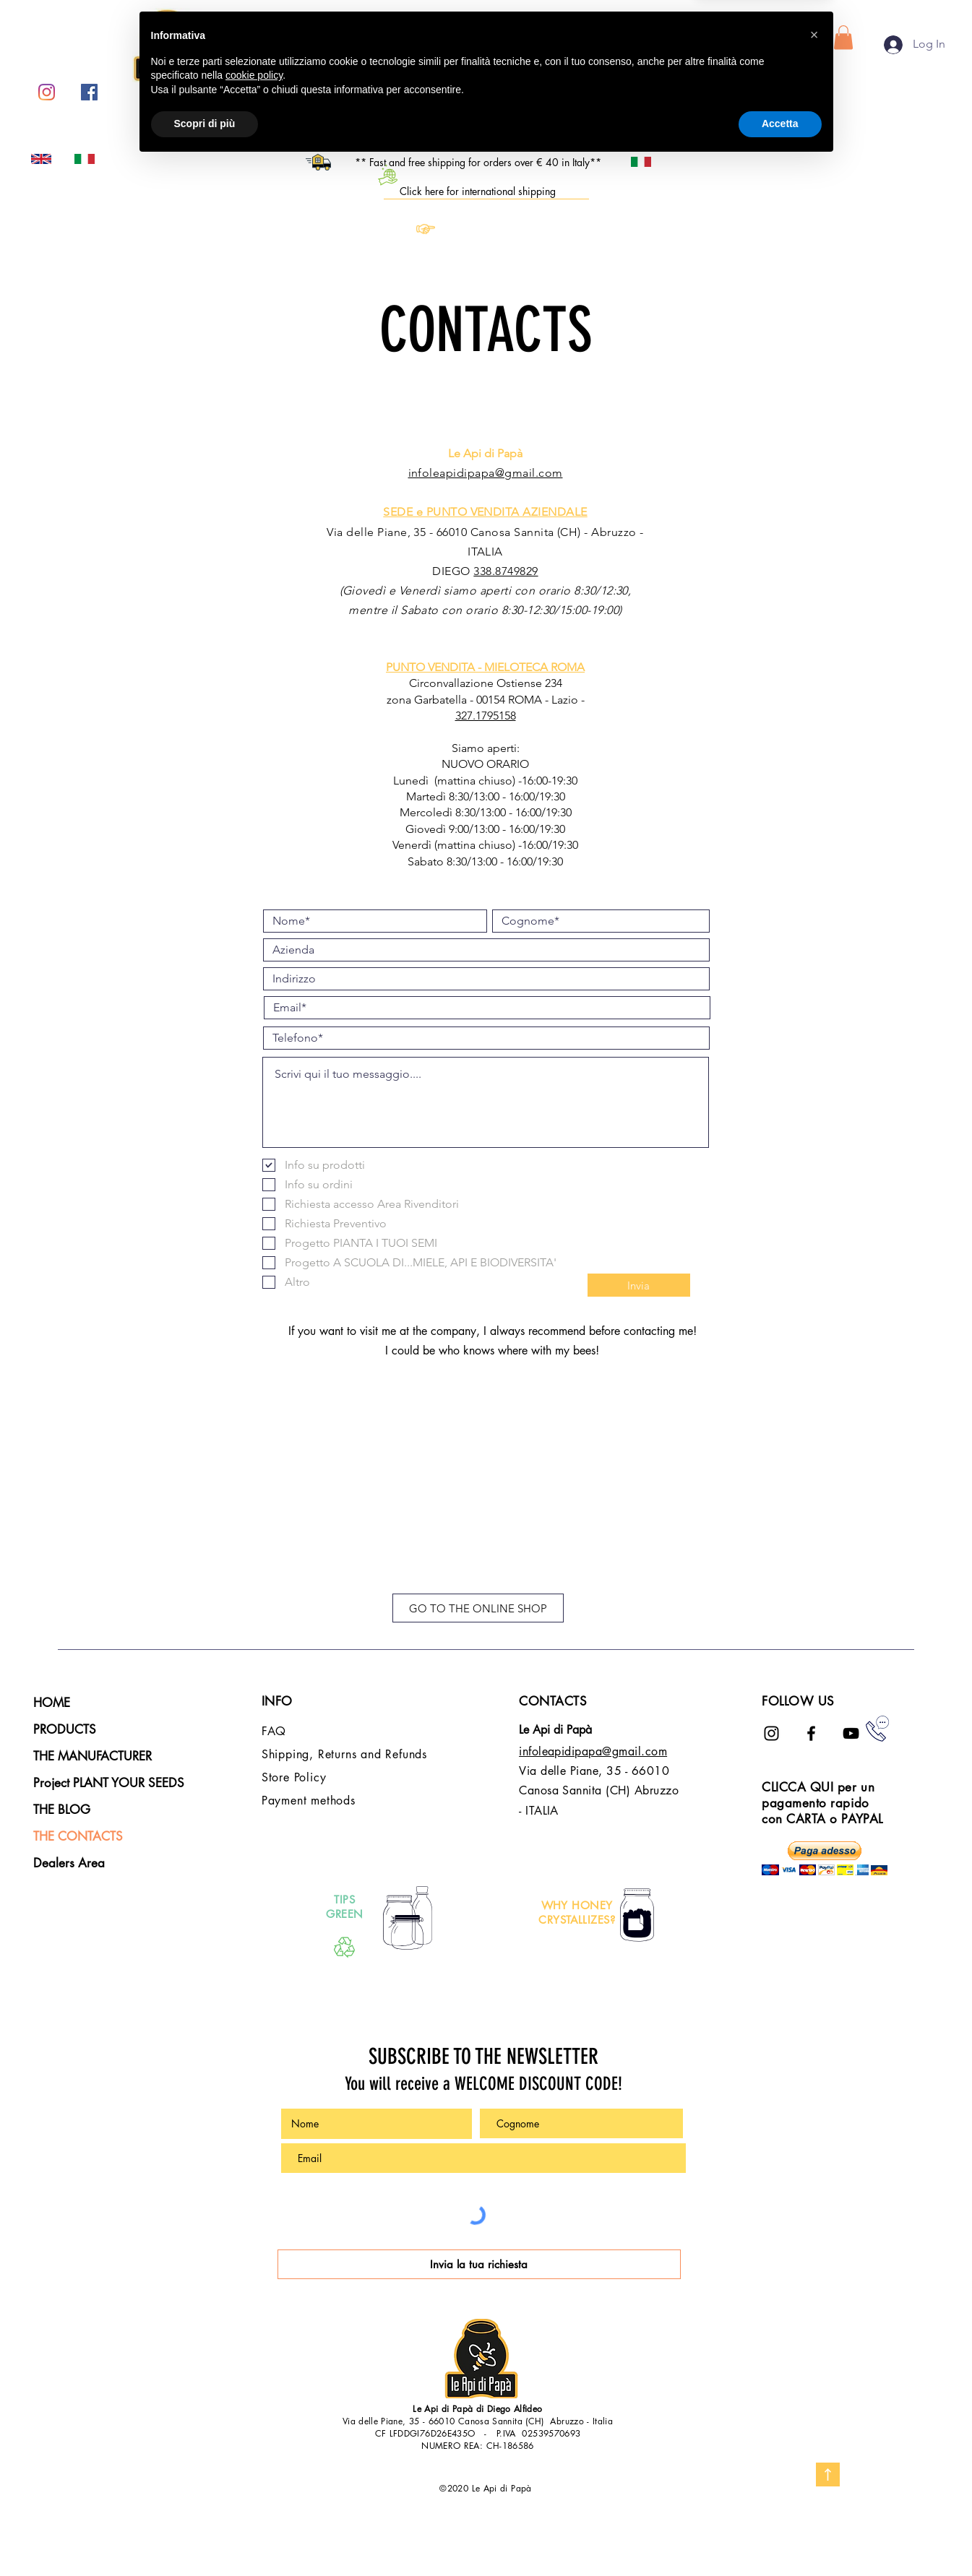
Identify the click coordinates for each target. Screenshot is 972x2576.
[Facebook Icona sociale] (89, 92)
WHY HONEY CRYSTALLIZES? (576, 1912)
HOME (51, 1703)
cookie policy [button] (254, 2488)
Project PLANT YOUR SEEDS (108, 1783)
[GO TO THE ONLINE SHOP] (478, 1608)
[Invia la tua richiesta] (479, 2264)
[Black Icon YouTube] (851, 1733)
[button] (843, 37)
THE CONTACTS (78, 1836)
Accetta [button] (780, 2536)
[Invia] (639, 1285)
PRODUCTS (64, 1729)
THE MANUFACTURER (92, 1756)
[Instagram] (46, 92)
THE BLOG (61, 1810)
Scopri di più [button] (205, 2536)
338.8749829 (505, 571)
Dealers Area (69, 1863)
